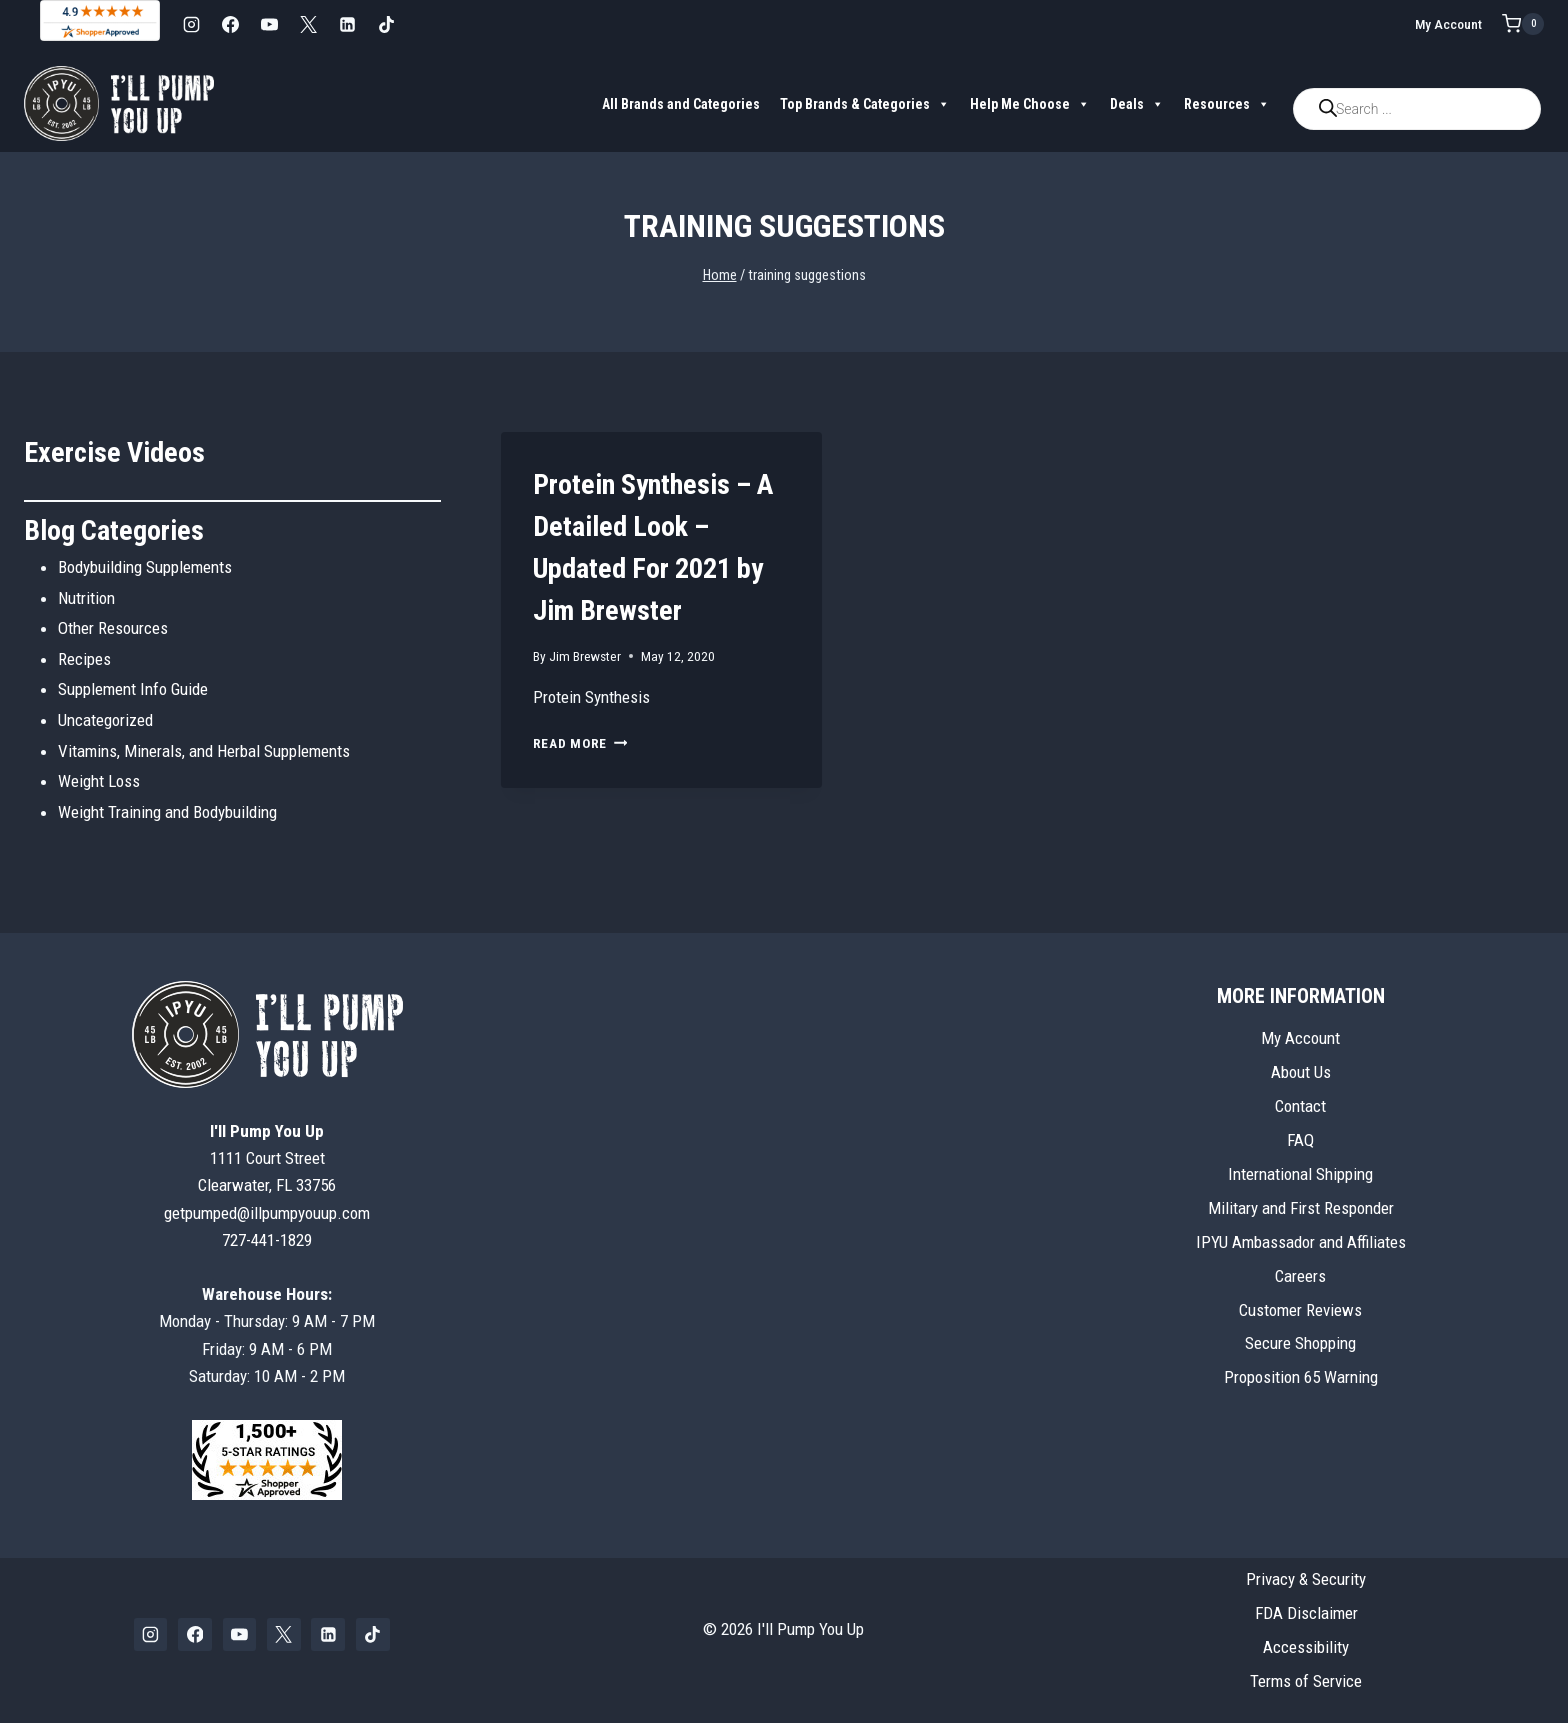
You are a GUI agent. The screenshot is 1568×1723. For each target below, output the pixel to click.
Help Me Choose (1030, 104)
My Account (1448, 24)
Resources (1227, 104)
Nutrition (86, 598)
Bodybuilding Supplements (145, 567)
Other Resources (113, 628)
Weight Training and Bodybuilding (167, 812)
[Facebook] (230, 24)
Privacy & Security (1306, 1579)
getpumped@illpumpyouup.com (267, 1213)
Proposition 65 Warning (1301, 1377)
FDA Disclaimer (1306, 1613)
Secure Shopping (1300, 1343)
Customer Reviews (1300, 1310)
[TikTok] (386, 24)
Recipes (84, 659)
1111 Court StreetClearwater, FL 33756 (267, 1158)
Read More (580, 743)
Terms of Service (1306, 1681)
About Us (1301, 1072)
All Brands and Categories (681, 104)
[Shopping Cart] (1523, 24)
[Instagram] (191, 24)
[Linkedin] (347, 24)
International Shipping (1300, 1174)
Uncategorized (105, 720)
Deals (1137, 104)
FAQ (1300, 1140)
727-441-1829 (267, 1240)
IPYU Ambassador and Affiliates (1301, 1242)
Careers (1300, 1276)
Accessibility (1306, 1647)
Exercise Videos (114, 452)
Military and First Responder (1301, 1208)
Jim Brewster (585, 656)
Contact (1300, 1106)
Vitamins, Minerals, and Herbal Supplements (204, 751)
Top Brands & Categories (865, 104)
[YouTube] (269, 24)
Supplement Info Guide (133, 689)
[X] (308, 24)
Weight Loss (99, 781)
